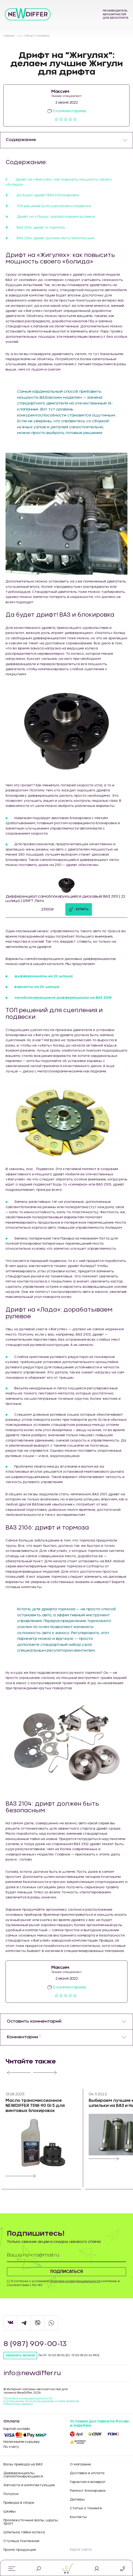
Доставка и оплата (87, 2476)
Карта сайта (81, 2552)
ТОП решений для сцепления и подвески (53, 206)
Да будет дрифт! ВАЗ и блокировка (47, 195)
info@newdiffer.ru (34, 2376)
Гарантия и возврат (88, 2484)
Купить (78, 909)
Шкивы (9, 2514)
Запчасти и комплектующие (29, 2488)
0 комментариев (66, 111)
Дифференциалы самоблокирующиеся (23, 2477)
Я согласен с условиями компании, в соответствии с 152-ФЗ (63, 2285)
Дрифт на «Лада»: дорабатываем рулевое (56, 216)
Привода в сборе (18, 2505)
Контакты (78, 2520)
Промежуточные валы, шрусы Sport (30, 2525)
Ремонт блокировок (88, 2493)
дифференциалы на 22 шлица (43, 976)
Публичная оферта (18, 2406)
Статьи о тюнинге (86, 2511)
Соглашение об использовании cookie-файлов (41, 2404)
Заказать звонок (20, 2358)
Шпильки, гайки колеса (24, 2535)
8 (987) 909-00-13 (38, 2346)
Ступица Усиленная (21, 2544)
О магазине (80, 2467)
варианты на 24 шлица (36, 987)
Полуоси (10, 2496)
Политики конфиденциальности (75, 2283)
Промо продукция (19, 2552)
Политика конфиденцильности (27, 2401)
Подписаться (66, 2271)
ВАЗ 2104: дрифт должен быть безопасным (55, 238)
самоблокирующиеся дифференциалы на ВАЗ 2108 (63, 997)
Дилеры (77, 2502)
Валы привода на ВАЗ (22, 2467)
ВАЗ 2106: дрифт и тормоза (41, 227)
